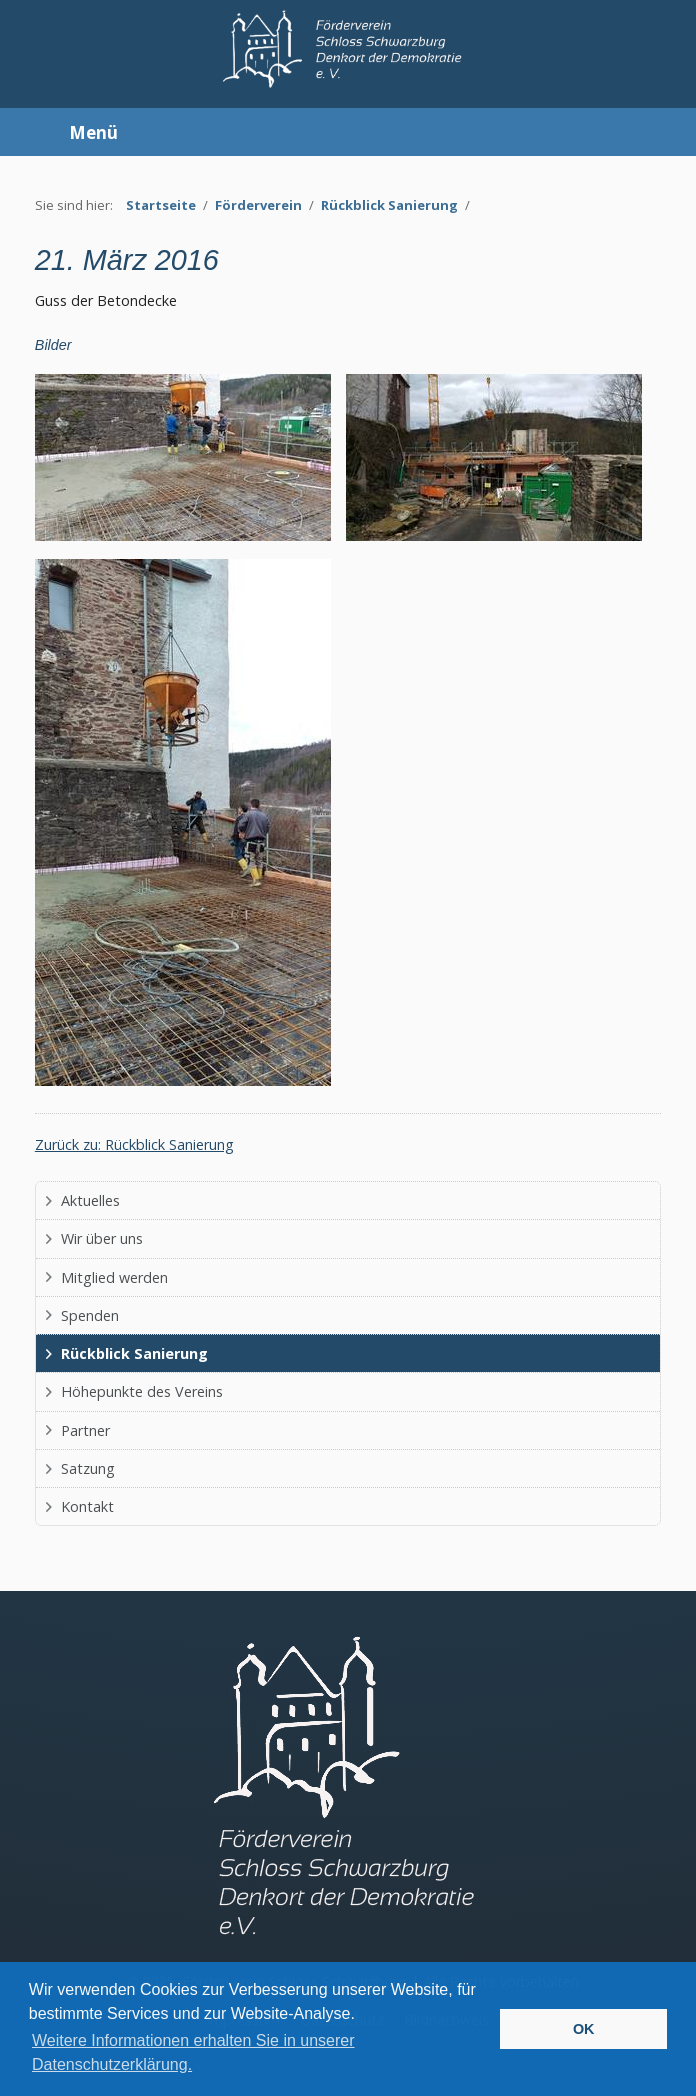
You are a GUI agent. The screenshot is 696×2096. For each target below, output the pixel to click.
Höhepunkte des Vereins (142, 1391)
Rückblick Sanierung (389, 205)
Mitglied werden (114, 1277)
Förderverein (258, 205)
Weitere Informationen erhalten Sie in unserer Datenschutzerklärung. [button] (193, 2052)
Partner (85, 1430)
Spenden (90, 1315)
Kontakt (87, 1506)
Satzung (88, 1468)
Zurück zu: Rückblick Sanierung (134, 1144)
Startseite (161, 205)
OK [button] (584, 2029)
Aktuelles (90, 1200)
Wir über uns (102, 1238)
